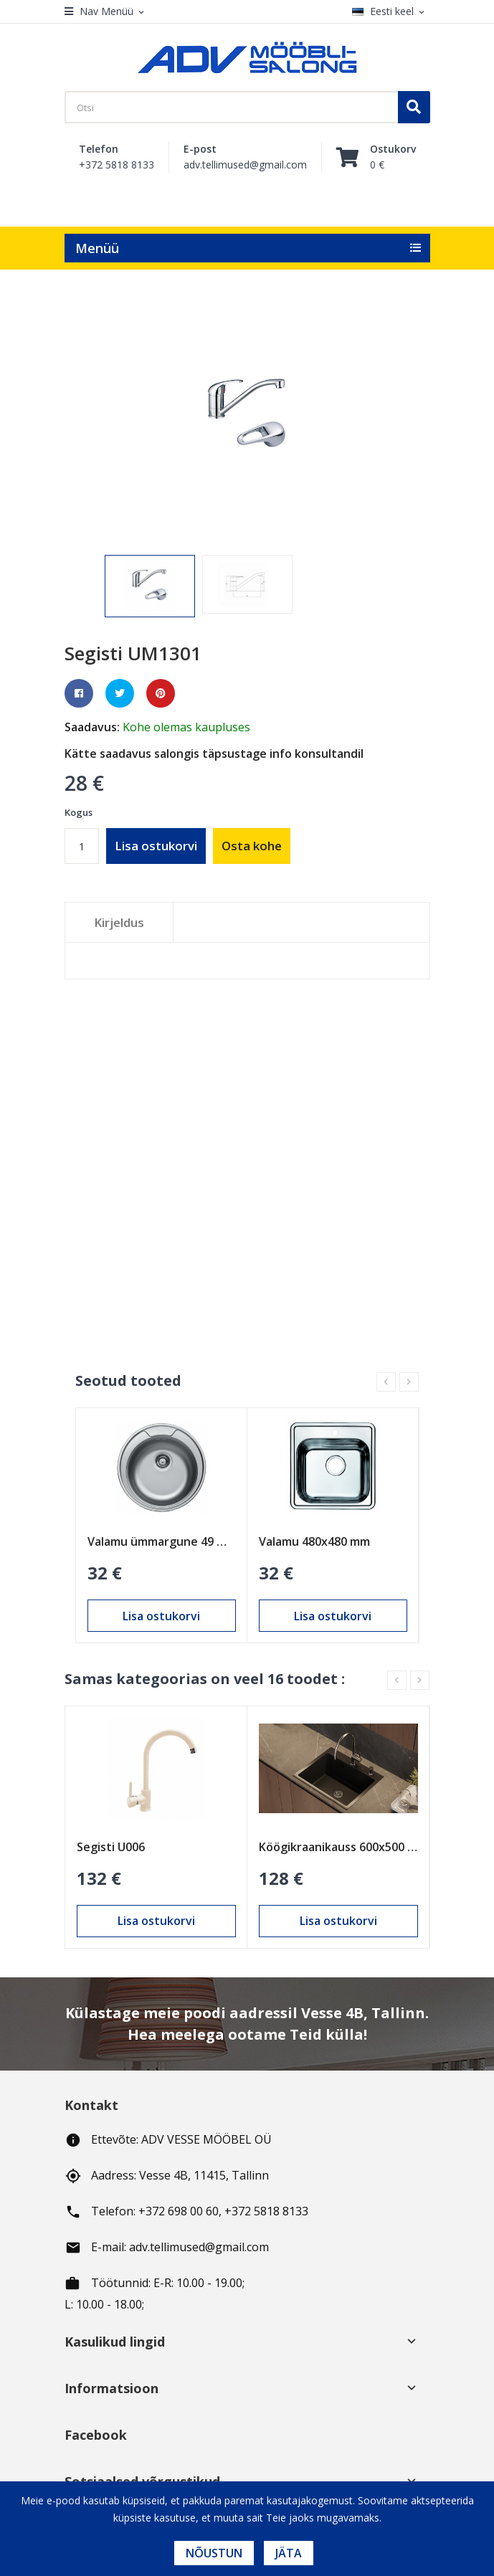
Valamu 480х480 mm (314, 1541)
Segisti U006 (111, 1847)
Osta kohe (252, 845)
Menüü (97, 248)
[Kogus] (82, 846)
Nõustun (214, 2553)
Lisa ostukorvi (156, 845)
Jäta (288, 2553)
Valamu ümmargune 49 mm (161, 1541)
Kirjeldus (119, 922)
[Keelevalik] (391, 11)
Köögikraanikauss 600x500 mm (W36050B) (338, 1847)
